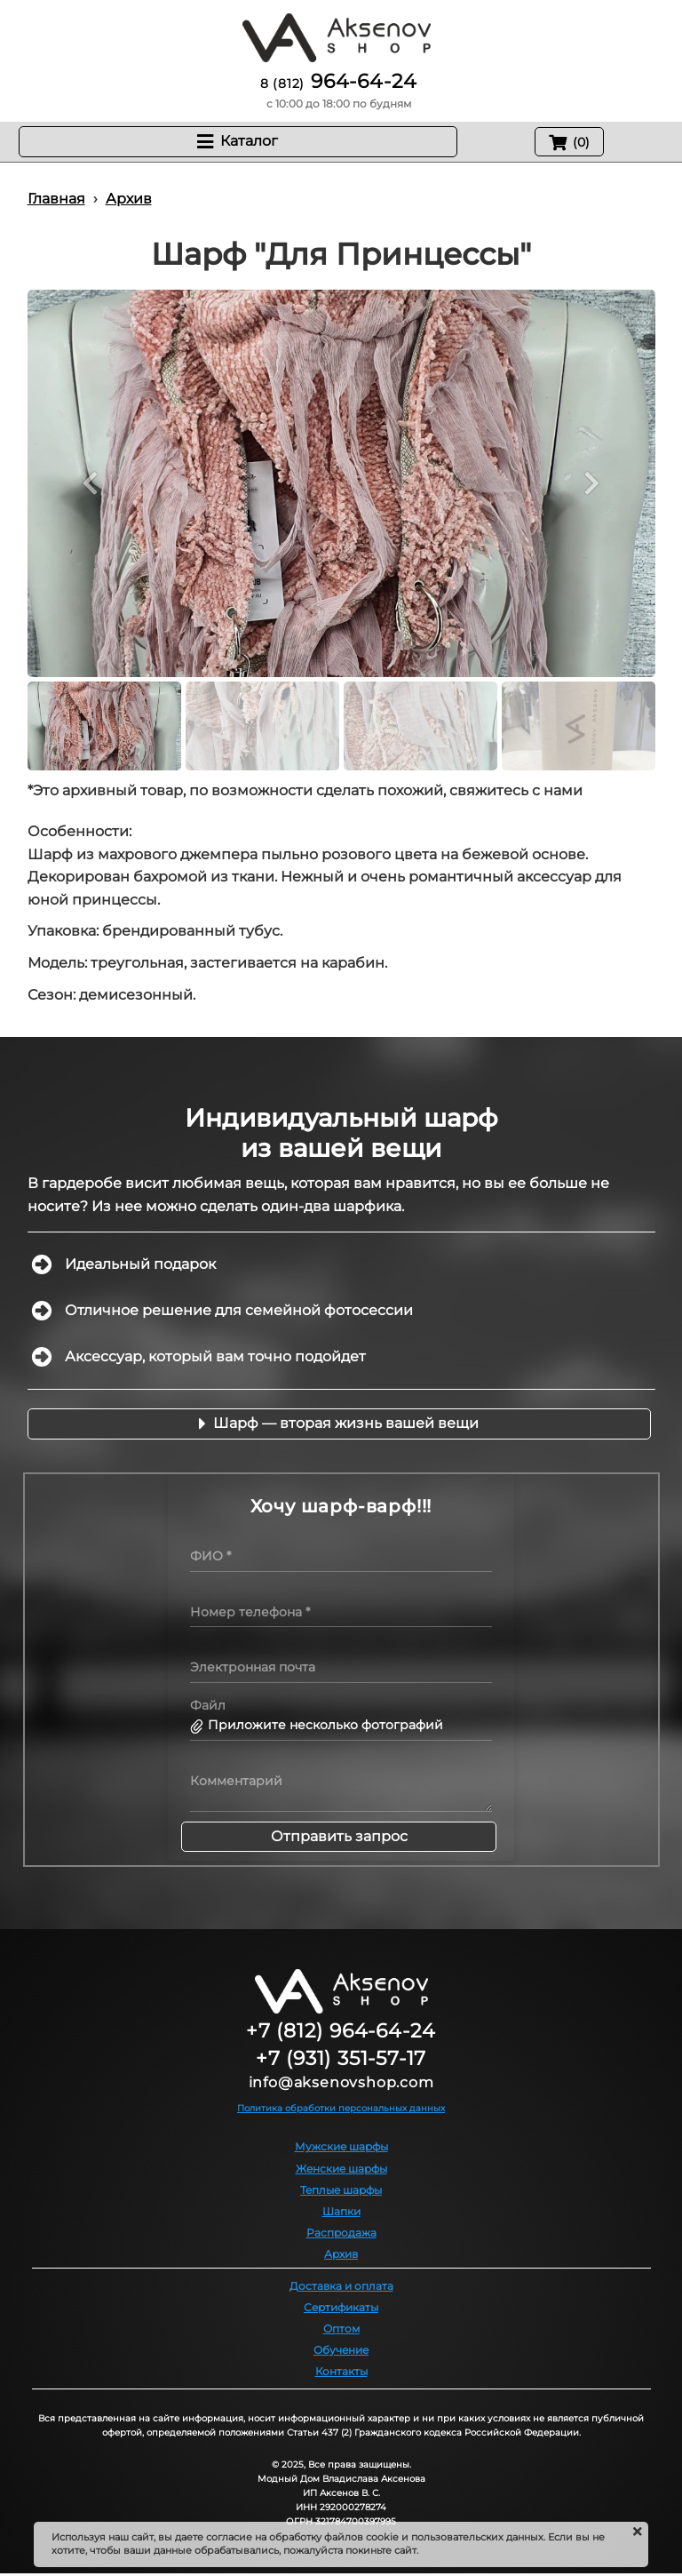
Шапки (341, 2211)
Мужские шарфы (341, 2146)
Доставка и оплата (341, 2286)
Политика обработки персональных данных (341, 2108)
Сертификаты (341, 2307)
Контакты (341, 2371)
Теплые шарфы (341, 2190)
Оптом (341, 2328)
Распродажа (341, 2232)
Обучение (341, 2350)
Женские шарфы (341, 2168)
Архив (341, 2254)
